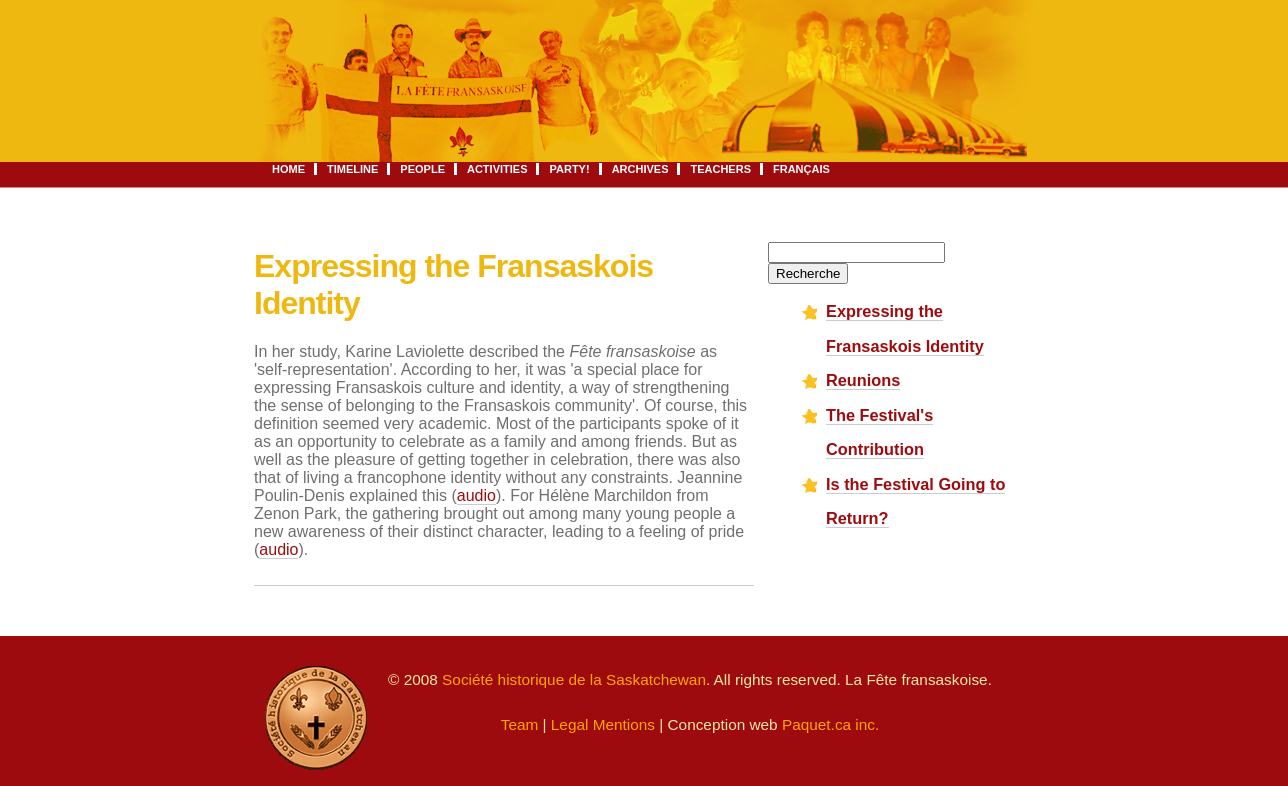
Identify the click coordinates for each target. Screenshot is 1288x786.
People (422, 169)
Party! (569, 169)
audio (476, 495)
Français (801, 169)
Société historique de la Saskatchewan (574, 679)
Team (520, 724)
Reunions (863, 380)
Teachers (720, 169)
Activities (497, 169)
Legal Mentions (603, 724)
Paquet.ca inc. (830, 724)
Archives (640, 169)
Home (288, 169)
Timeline (352, 169)
